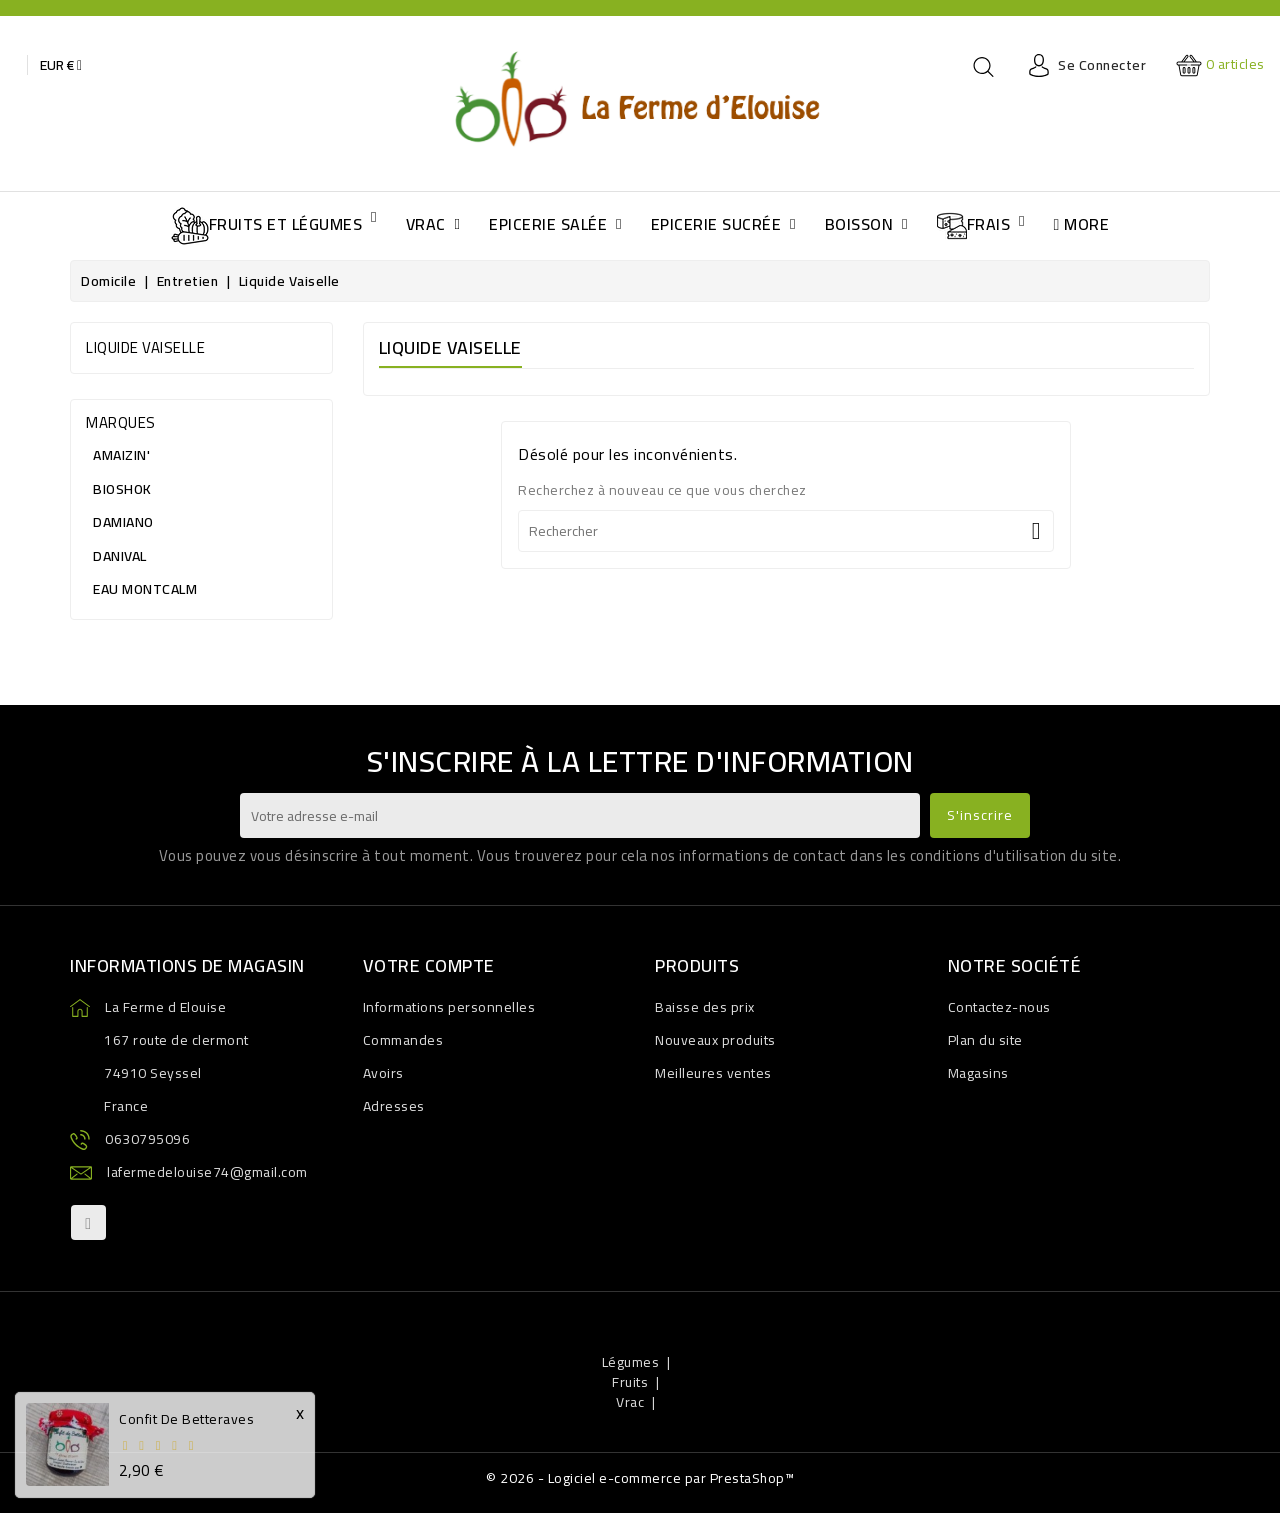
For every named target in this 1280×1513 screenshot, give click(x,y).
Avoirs (383, 1073)
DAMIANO (120, 522)
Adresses (394, 1106)
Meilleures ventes (713, 1073)
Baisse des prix (705, 1007)
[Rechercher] (786, 531)
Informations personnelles (449, 1007)
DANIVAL (116, 556)
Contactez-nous (999, 1007)
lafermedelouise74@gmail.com (207, 1172)
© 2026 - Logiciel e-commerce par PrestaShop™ (640, 1478)
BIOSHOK (119, 489)
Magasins (978, 1073)
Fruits (630, 1382)
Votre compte (429, 965)
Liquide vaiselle (145, 347)
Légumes (631, 1362)
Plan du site (985, 1040)
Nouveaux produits (715, 1040)
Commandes (403, 1040)
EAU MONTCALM (141, 589)
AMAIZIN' (118, 455)
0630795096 (147, 1139)
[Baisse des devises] (61, 65)
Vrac (630, 1402)
